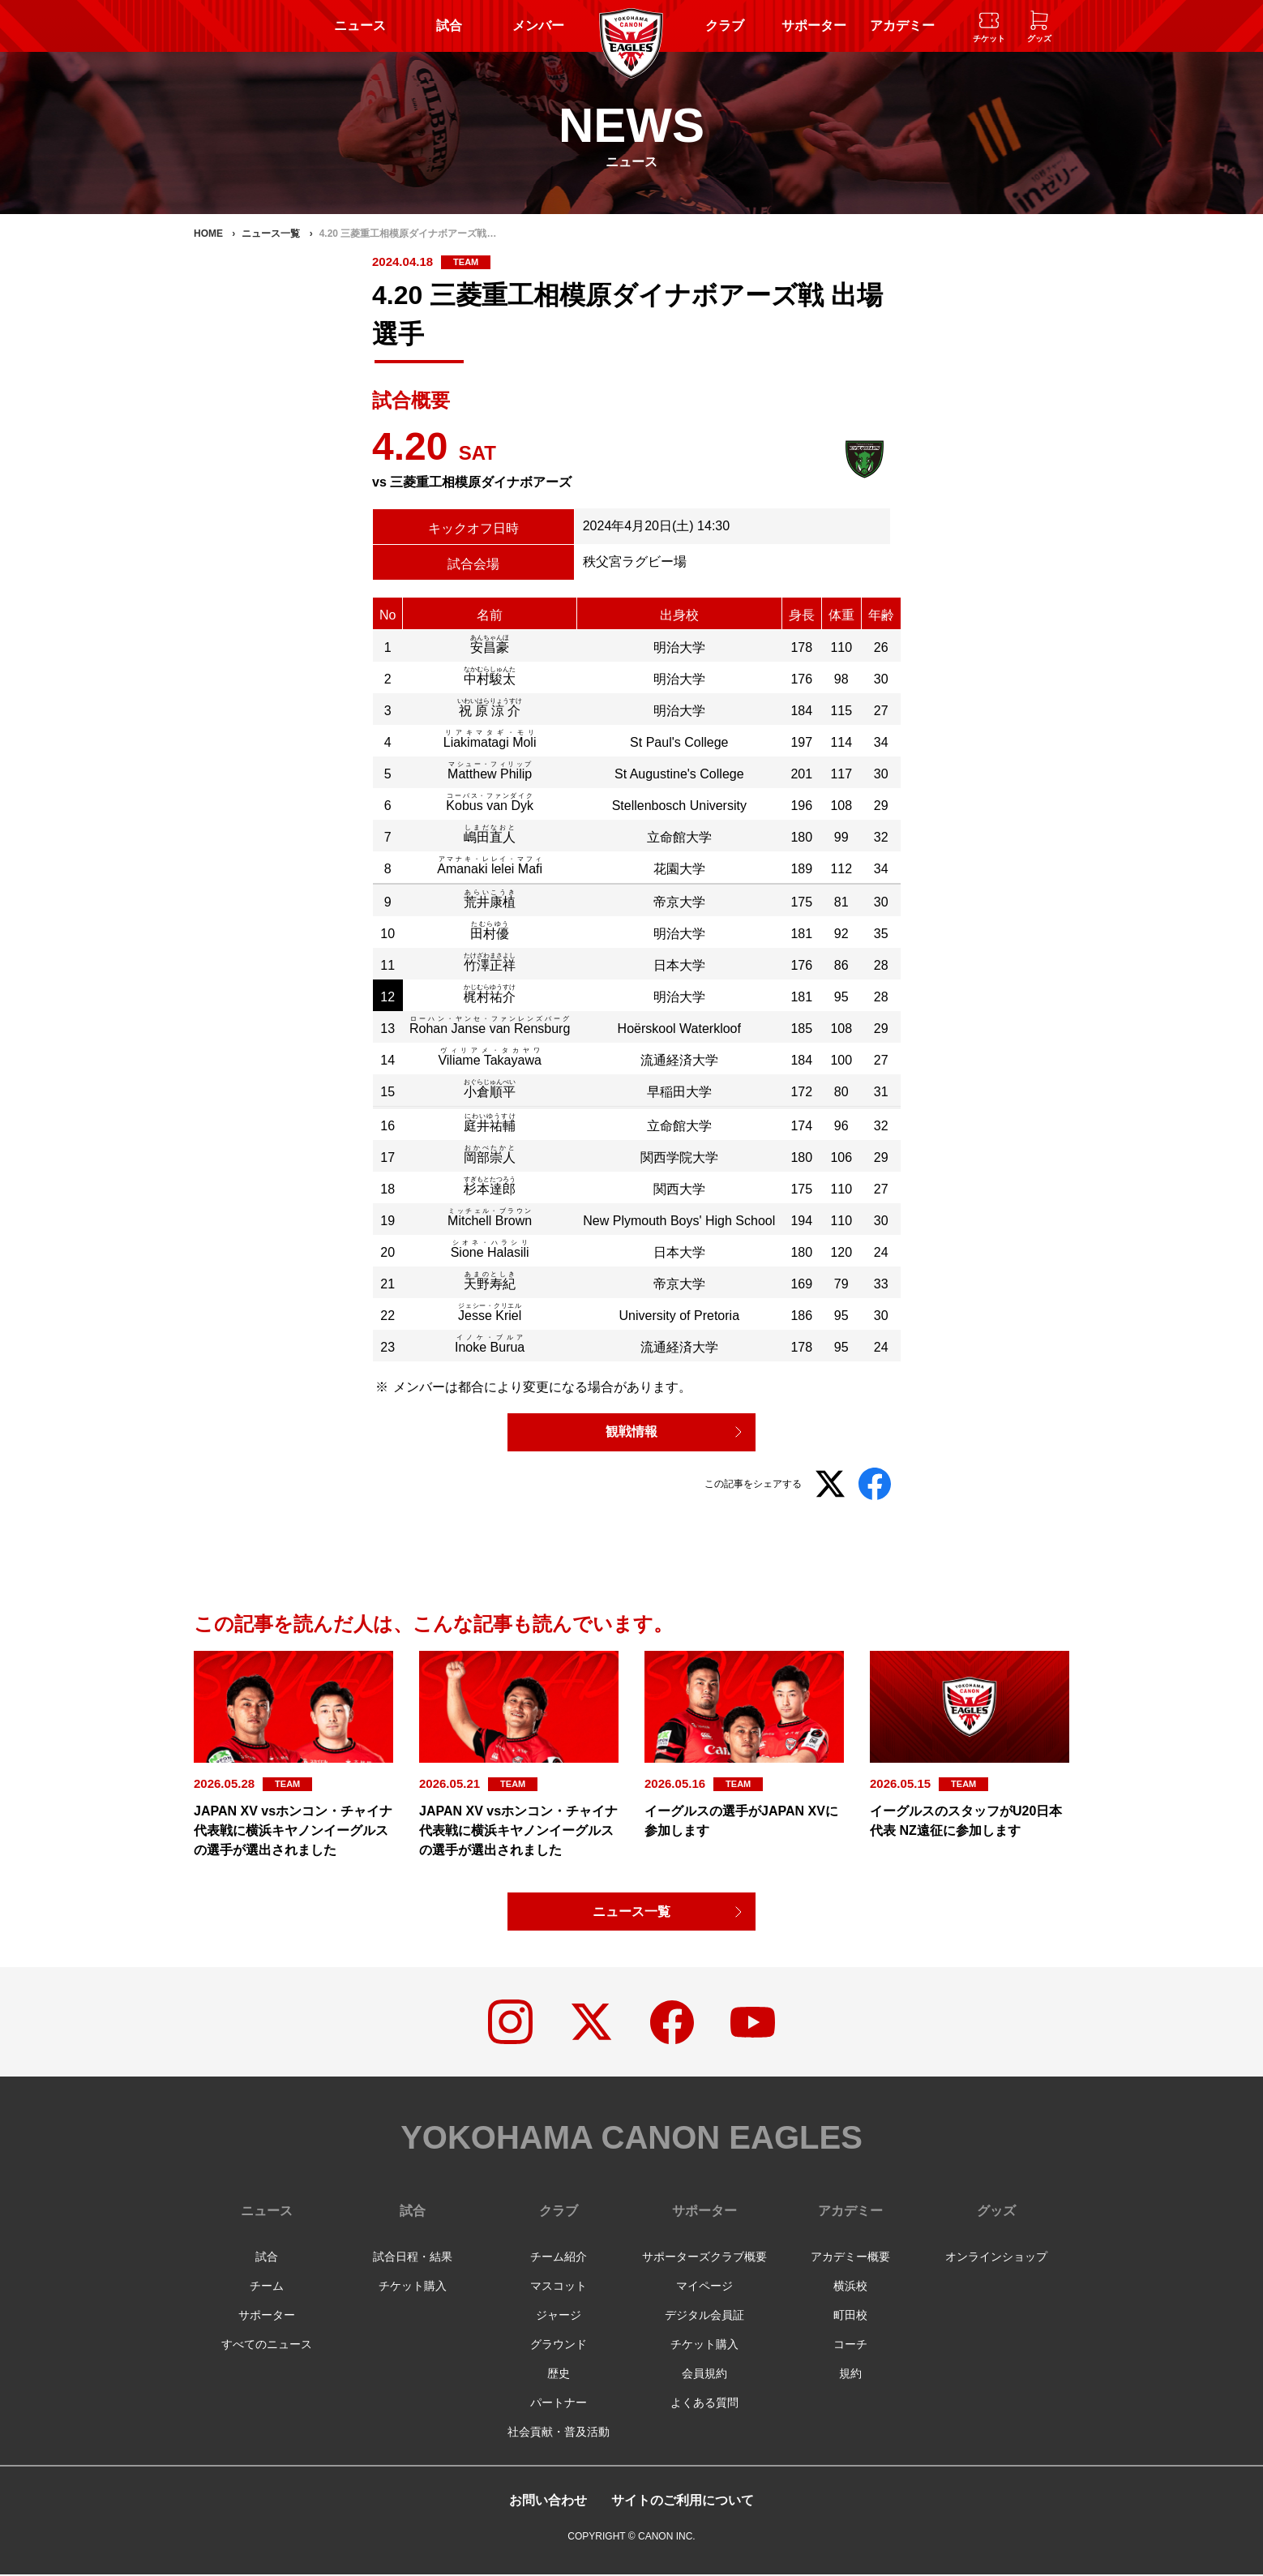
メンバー (538, 25)
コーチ (850, 2345)
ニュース (360, 25)
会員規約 (704, 2374)
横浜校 (850, 2287)
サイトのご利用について (682, 2502)
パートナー (558, 2404)
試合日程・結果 (412, 2258)
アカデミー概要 (850, 2258)
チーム (267, 2287)
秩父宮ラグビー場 (635, 561)
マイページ (704, 2287)
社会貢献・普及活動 (558, 2433)
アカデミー (902, 25)
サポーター (813, 25)
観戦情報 (631, 1432)
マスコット (558, 2287)
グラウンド (558, 2345)
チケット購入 (413, 2287)
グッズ (996, 2212)
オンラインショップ (996, 2258)
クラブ (724, 25)
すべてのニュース (266, 2345)
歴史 (558, 2374)
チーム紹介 (558, 2258)
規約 (850, 2374)
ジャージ (558, 2316)
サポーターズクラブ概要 (704, 2258)
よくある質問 (704, 2404)
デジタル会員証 (704, 2316)
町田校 (850, 2316)
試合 (449, 25)
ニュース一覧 (631, 1911)
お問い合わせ (548, 2502)
